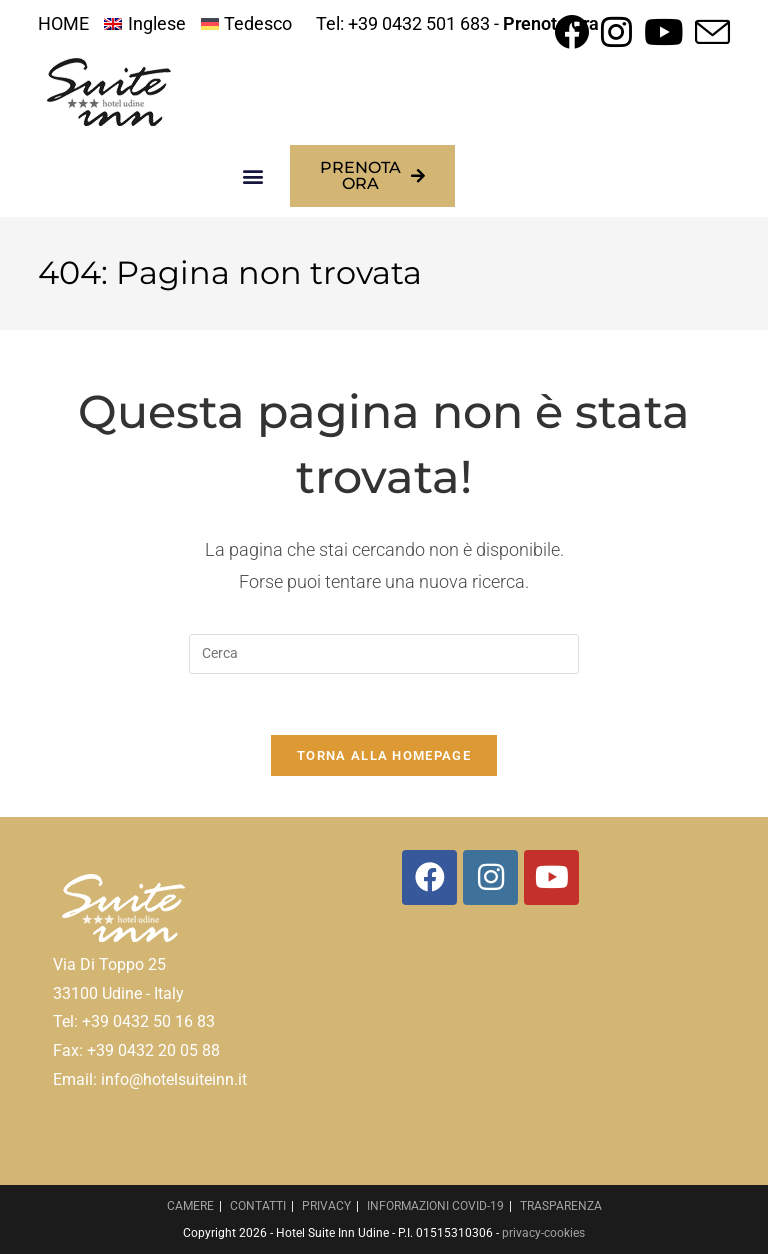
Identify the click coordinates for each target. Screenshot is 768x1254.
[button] (253, 176)
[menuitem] (144, 24)
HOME (63, 23)
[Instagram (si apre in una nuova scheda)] (616, 31)
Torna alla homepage (384, 755)
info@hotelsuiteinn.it (174, 1079)
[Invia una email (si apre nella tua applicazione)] (709, 31)
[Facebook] (429, 877)
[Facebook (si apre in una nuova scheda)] (571, 31)
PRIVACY (326, 1206)
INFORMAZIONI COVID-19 (435, 1206)
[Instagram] (490, 877)
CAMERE (190, 1206)
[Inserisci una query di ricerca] (384, 654)
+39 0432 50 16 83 (148, 1021)
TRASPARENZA (561, 1206)
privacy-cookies (543, 1233)
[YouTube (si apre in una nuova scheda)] (663, 31)
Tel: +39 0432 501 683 (403, 23)
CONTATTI (258, 1206)
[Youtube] (551, 877)
